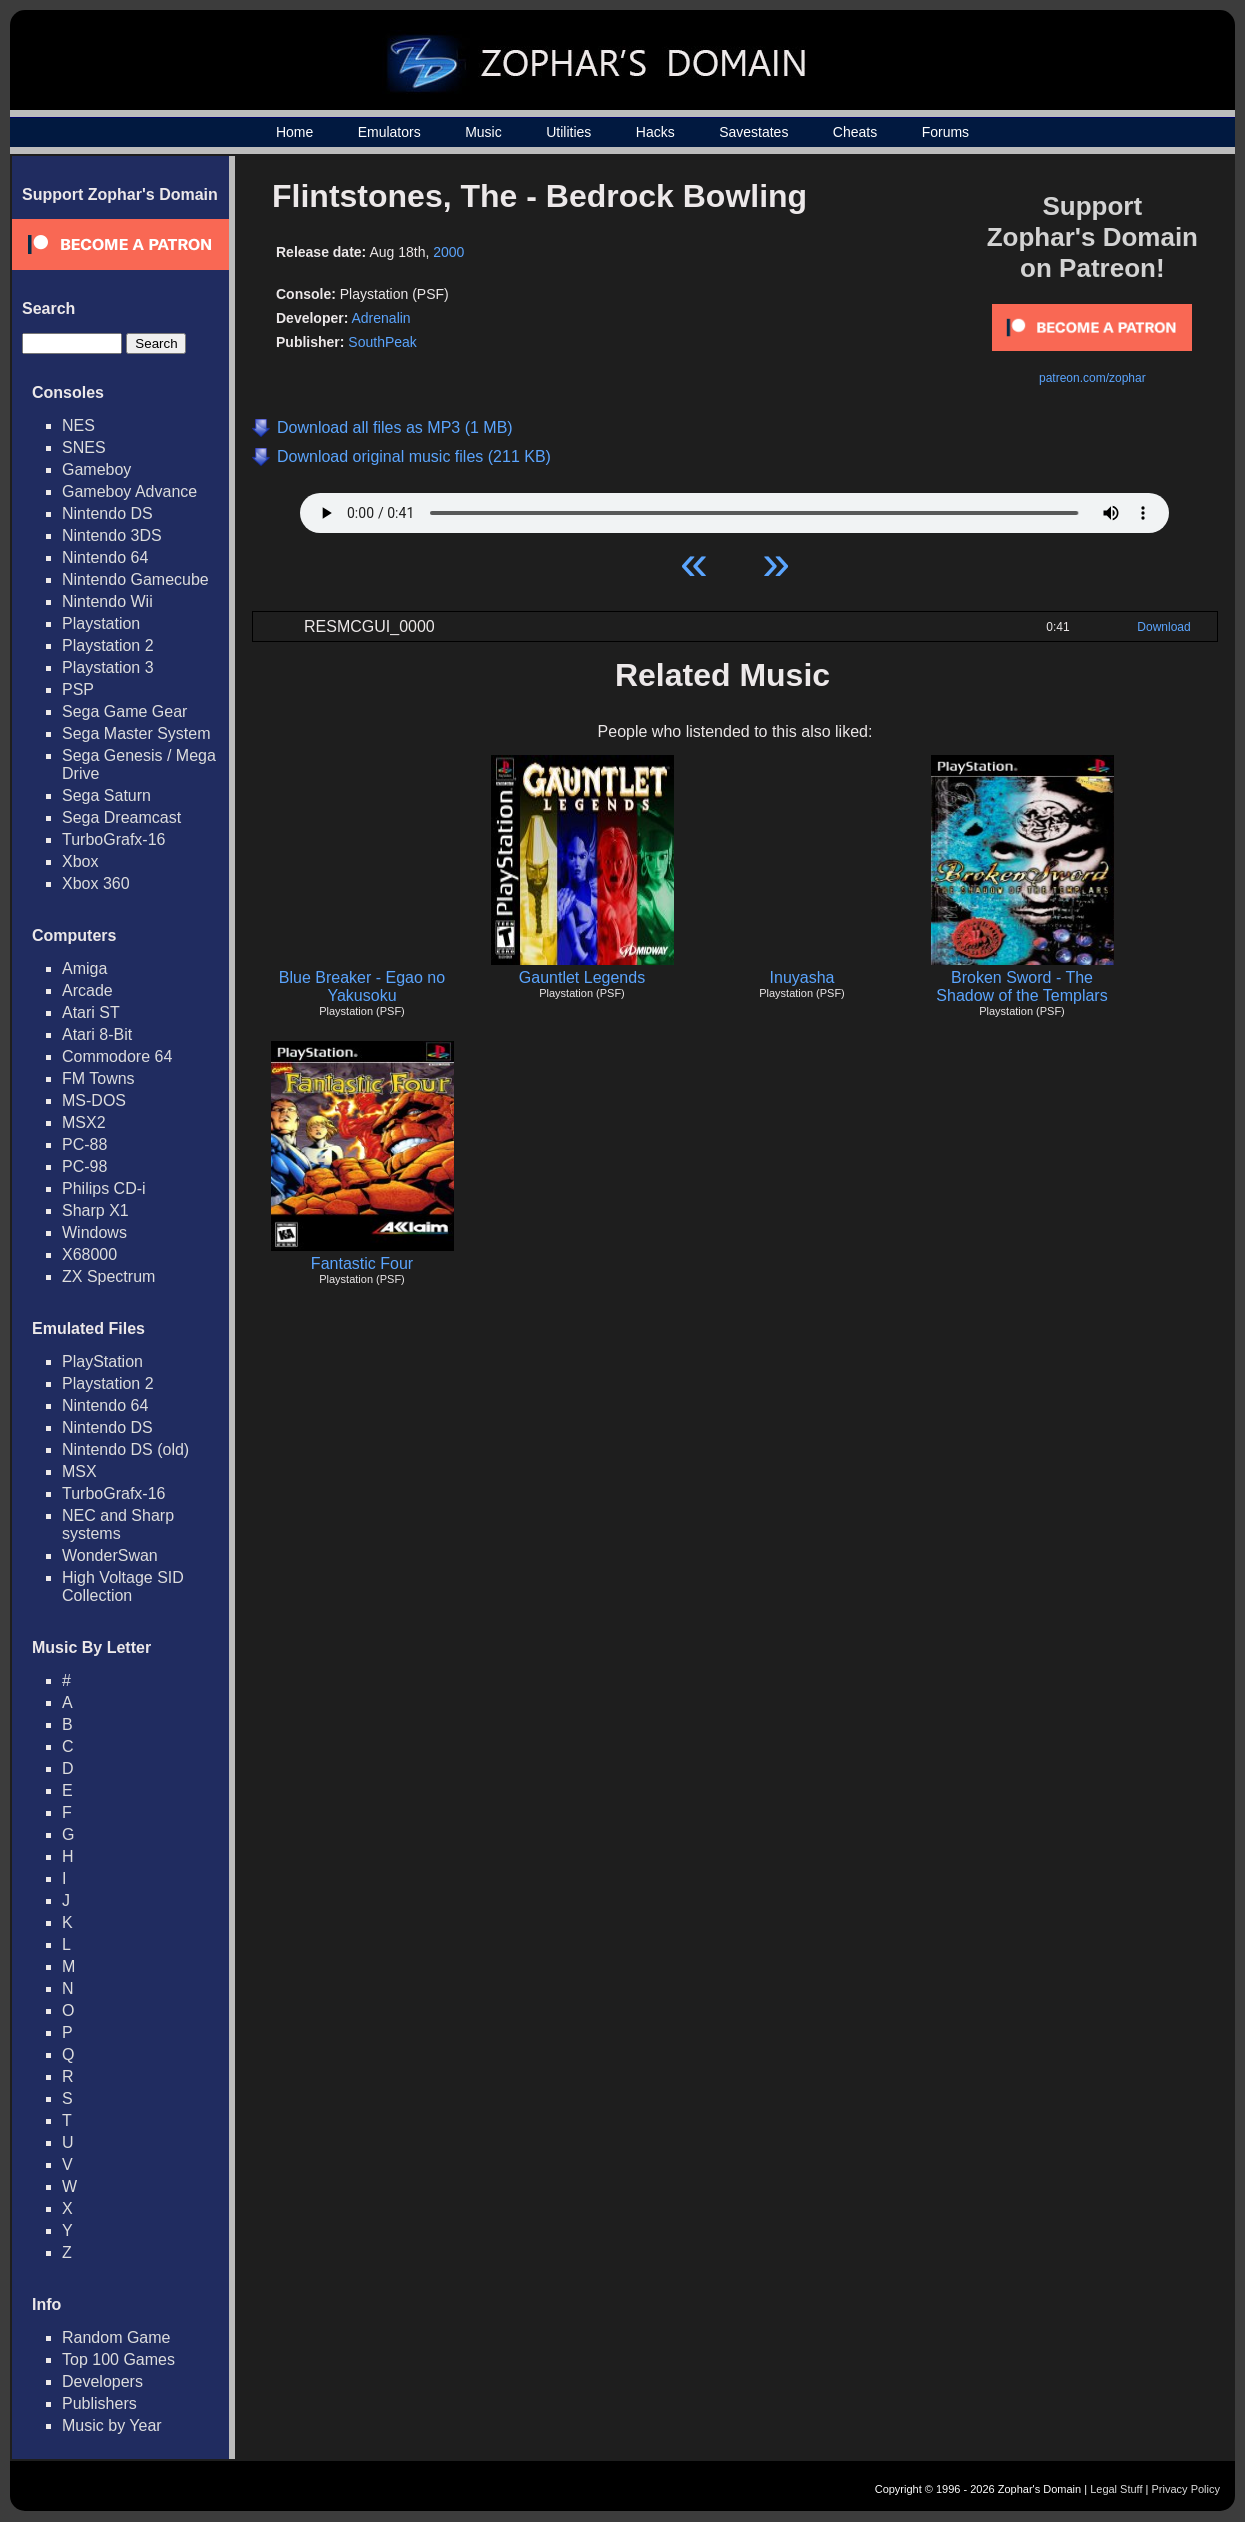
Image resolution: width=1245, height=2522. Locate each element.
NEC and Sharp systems (118, 1524)
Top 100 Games (118, 2359)
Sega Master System (136, 733)
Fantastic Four (362, 1263)
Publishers (99, 2403)
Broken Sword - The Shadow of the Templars (1021, 986)
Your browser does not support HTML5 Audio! (734, 508)
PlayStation (102, 1361)
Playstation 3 (108, 667)
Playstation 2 (108, 645)
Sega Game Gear (124, 711)
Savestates (753, 132)
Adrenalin (380, 318)
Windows (94, 1232)
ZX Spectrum (108, 1276)
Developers (102, 2381)
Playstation (101, 623)
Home (294, 132)
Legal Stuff (1116, 2489)
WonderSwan (110, 1555)
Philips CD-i (104, 1188)
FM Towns (98, 1078)
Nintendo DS (107, 513)
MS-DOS (94, 1100)
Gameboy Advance (129, 491)
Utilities (568, 132)
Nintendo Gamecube (135, 579)
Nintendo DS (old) (125, 1449)
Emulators (389, 132)
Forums (945, 132)
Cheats (855, 132)
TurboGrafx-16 (113, 839)
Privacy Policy (1186, 2489)
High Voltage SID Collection (123, 1586)
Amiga (84, 968)
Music (483, 132)
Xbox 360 (96, 883)
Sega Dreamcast (121, 817)
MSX (79, 1471)
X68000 (89, 1254)
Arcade (87, 990)
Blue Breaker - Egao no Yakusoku (362, 986)
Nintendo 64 (105, 557)
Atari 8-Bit (97, 1034)
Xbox (80, 861)
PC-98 (84, 1166)
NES (78, 425)
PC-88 (84, 1144)
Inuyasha (802, 977)
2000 (448, 252)
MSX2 (84, 1122)
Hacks (655, 132)
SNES (84, 447)
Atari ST (91, 1012)
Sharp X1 (95, 1210)
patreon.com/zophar (1092, 378)
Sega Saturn (106, 795)
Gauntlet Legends (582, 977)
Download (1163, 627)
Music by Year (112, 2425)
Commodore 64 (117, 1056)
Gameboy (96, 469)
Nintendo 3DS (112, 535)
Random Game (116, 2337)
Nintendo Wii (107, 601)
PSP (78, 689)
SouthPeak (382, 342)
